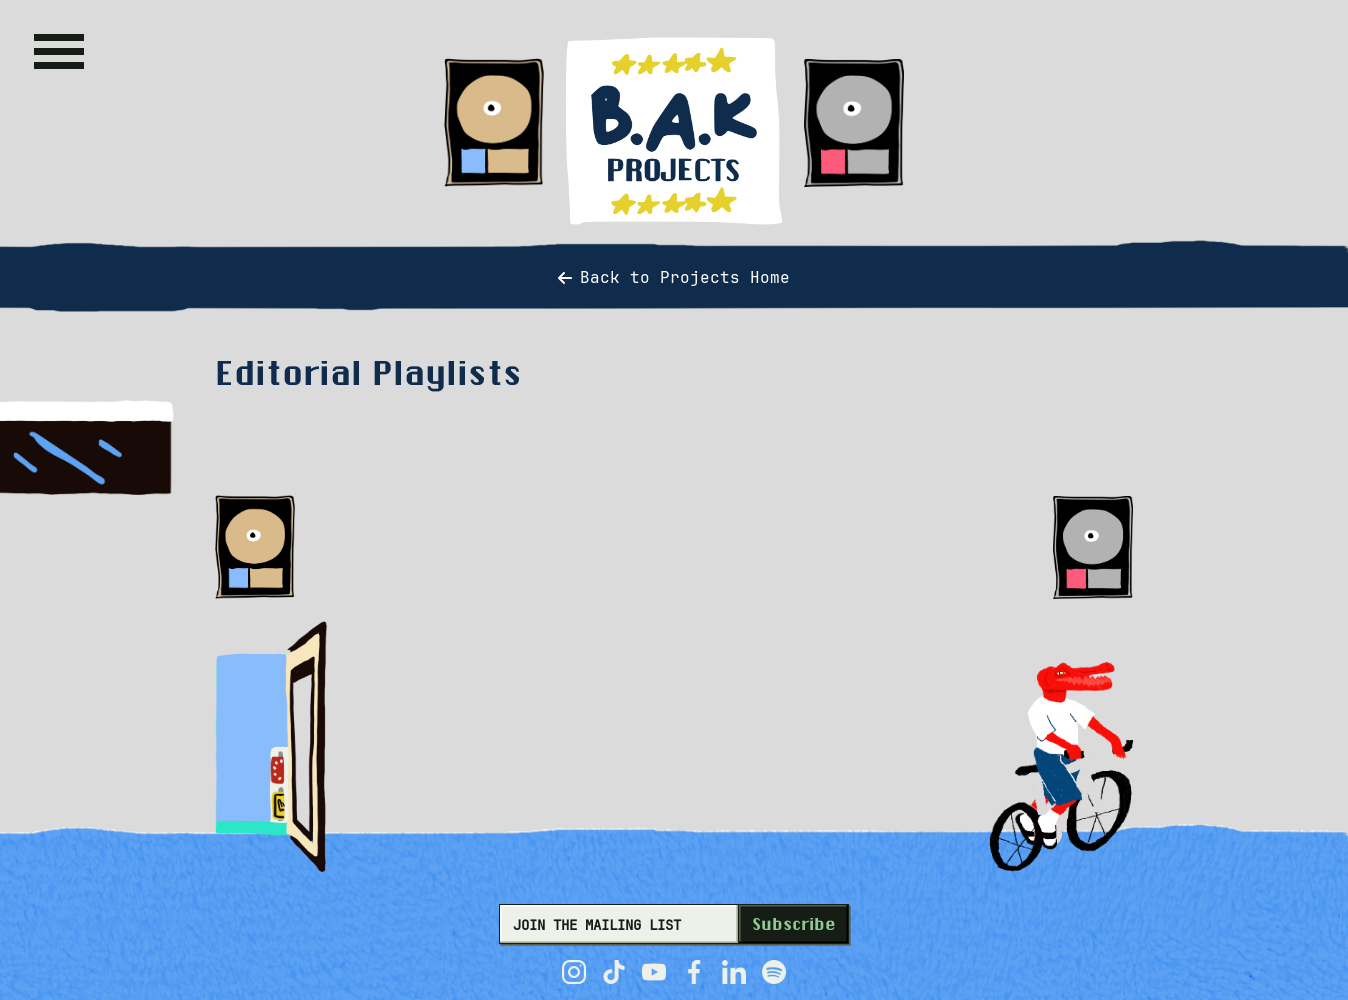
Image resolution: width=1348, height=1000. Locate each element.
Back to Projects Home (674, 277)
